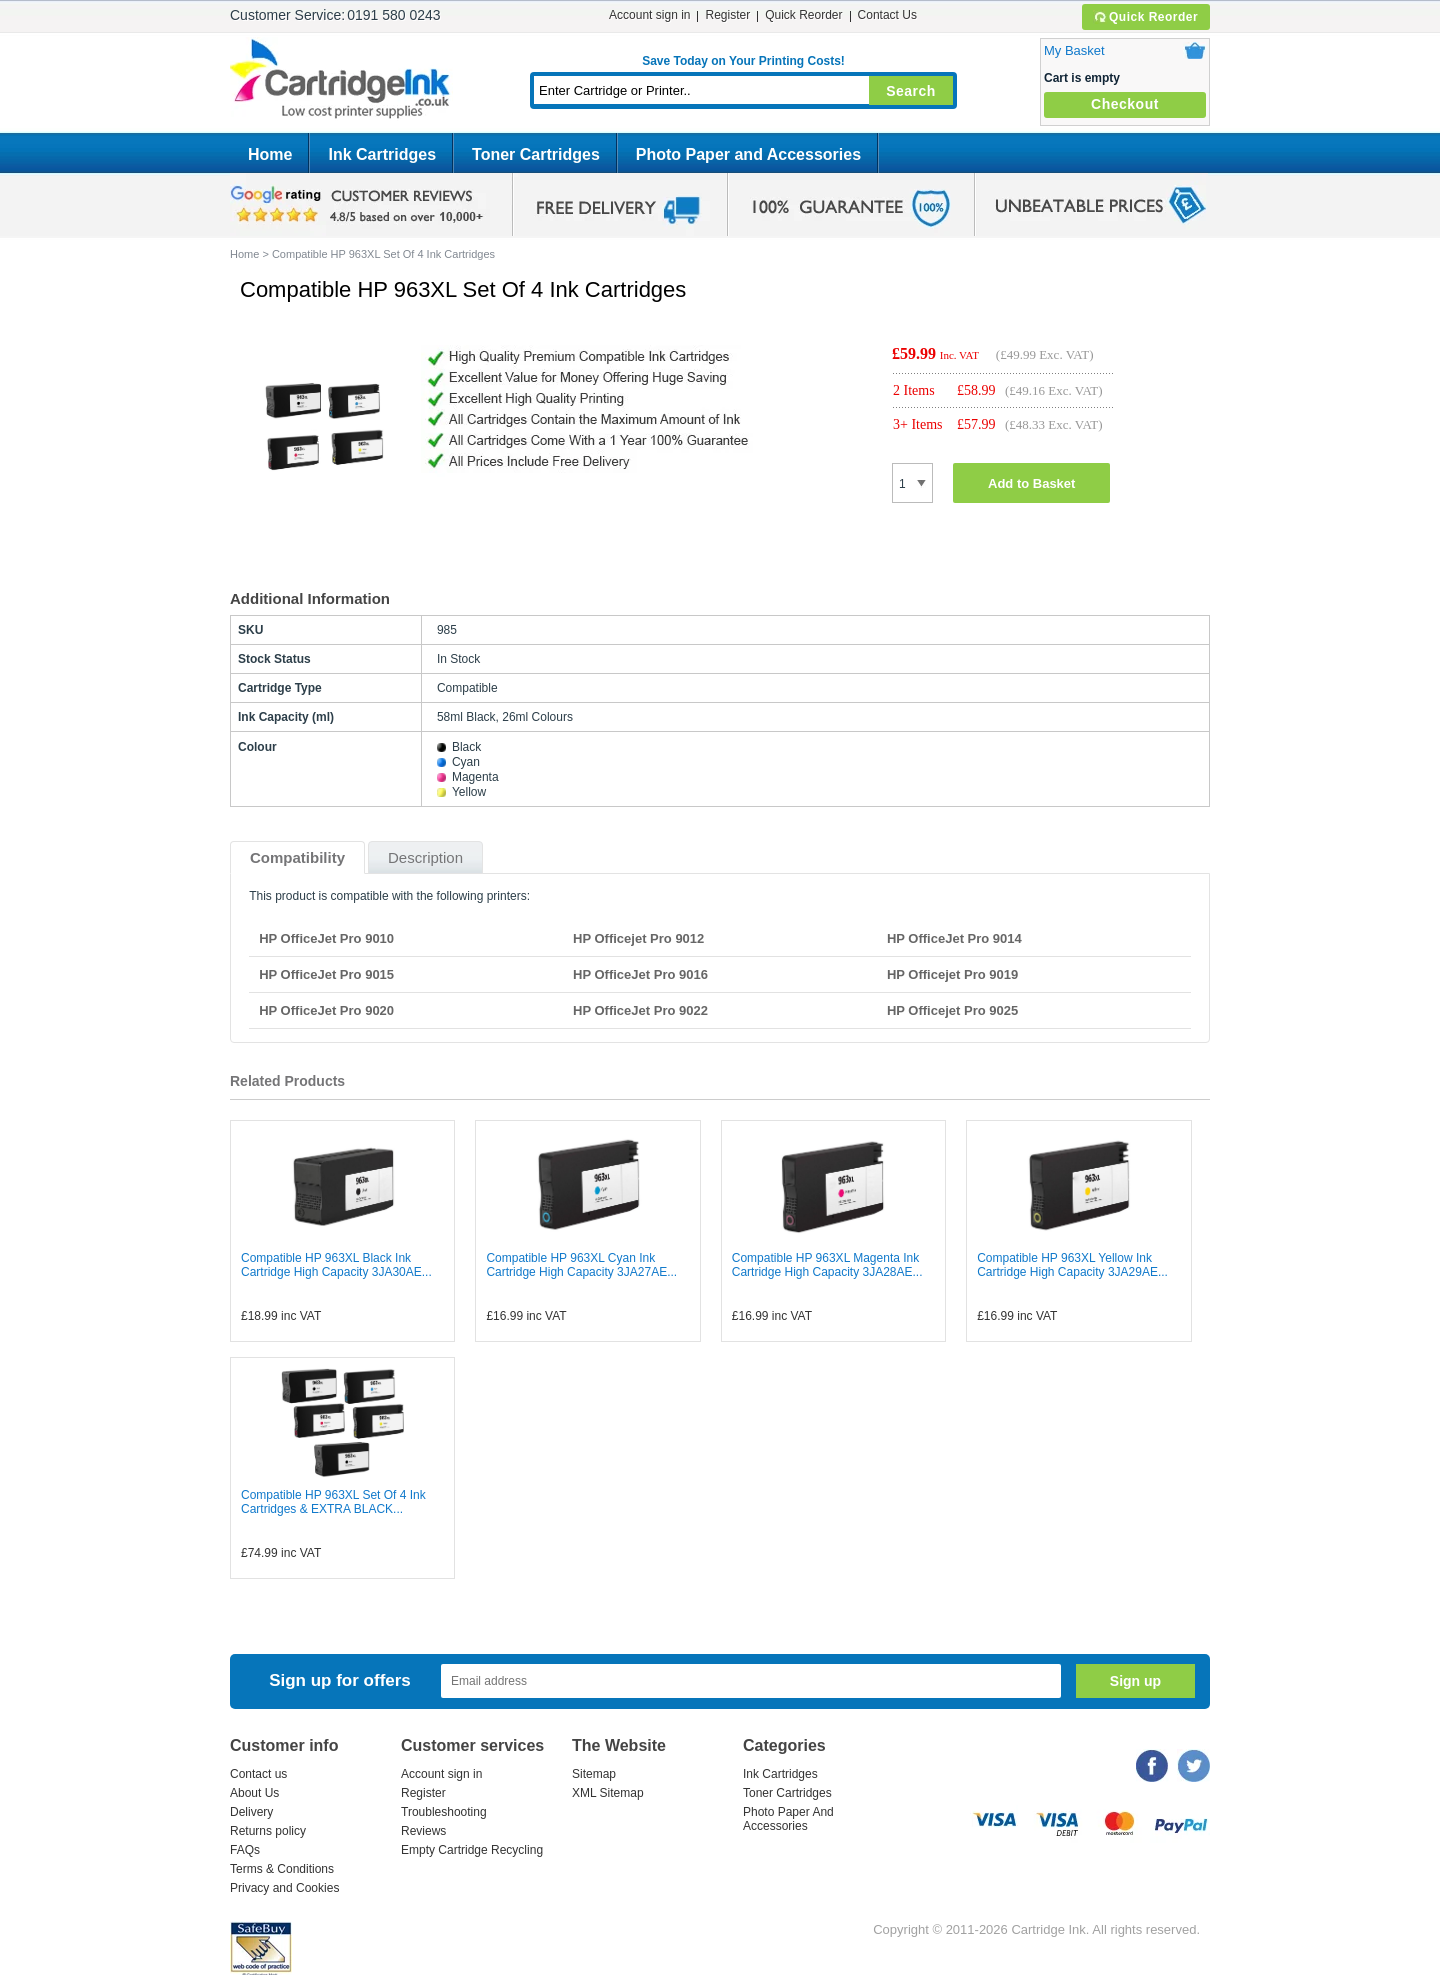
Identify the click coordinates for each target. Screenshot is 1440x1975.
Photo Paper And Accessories (788, 1819)
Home (270, 154)
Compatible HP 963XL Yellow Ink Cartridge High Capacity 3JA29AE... (1072, 1265)
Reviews (423, 1831)
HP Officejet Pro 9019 (952, 974)
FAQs (245, 1850)
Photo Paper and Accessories (748, 154)
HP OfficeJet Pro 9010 (326, 938)
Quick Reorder (1145, 17)
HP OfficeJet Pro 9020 (326, 1010)
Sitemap (594, 1774)
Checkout (1125, 104)
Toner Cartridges (536, 154)
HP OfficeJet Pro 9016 (640, 974)
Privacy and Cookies (284, 1888)
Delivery (251, 1812)
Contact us (258, 1774)
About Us (254, 1793)
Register (727, 15)
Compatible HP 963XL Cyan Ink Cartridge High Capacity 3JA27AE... (581, 1265)
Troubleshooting (444, 1812)
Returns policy (268, 1831)
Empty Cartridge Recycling (472, 1850)
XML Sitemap (608, 1793)
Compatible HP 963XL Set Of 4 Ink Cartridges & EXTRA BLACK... (333, 1502)
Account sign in (649, 15)
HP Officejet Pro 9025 (952, 1010)
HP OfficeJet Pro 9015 (326, 974)
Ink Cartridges (382, 154)
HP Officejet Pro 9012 (638, 938)
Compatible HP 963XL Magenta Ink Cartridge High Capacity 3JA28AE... (827, 1265)
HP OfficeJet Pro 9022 (640, 1010)
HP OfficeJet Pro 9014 (954, 938)
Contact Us (887, 15)
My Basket (1074, 50)
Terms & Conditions (282, 1869)
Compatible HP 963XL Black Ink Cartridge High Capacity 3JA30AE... (336, 1265)
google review (360, 205)
